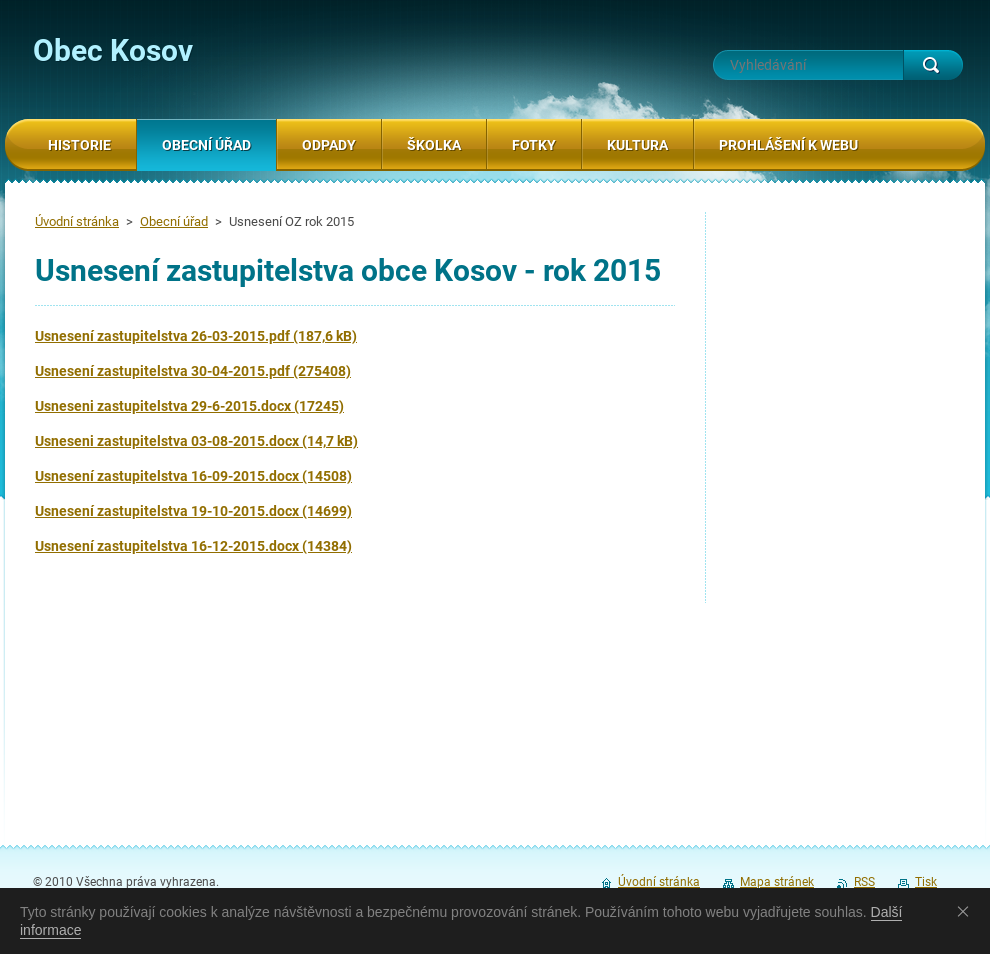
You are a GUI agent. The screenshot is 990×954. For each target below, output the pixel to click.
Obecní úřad (174, 221)
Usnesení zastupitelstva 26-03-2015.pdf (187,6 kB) (196, 336)
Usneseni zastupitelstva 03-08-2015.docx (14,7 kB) (196, 441)
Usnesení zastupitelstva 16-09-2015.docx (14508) (193, 476)
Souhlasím (967, 911)
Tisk (926, 882)
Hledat (933, 65)
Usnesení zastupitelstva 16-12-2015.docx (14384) (193, 546)
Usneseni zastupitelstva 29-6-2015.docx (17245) (189, 406)
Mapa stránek (777, 882)
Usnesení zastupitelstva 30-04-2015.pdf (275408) (193, 371)
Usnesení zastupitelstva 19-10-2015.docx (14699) (193, 511)
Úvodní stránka (77, 221)
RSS (864, 882)
